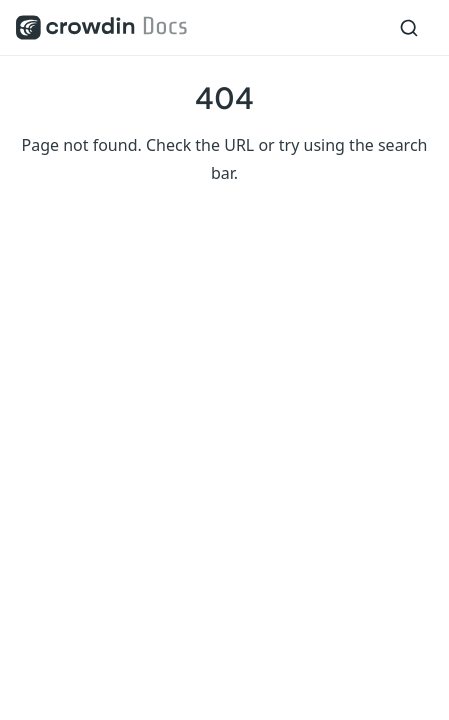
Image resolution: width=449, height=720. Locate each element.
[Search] (409, 28)
